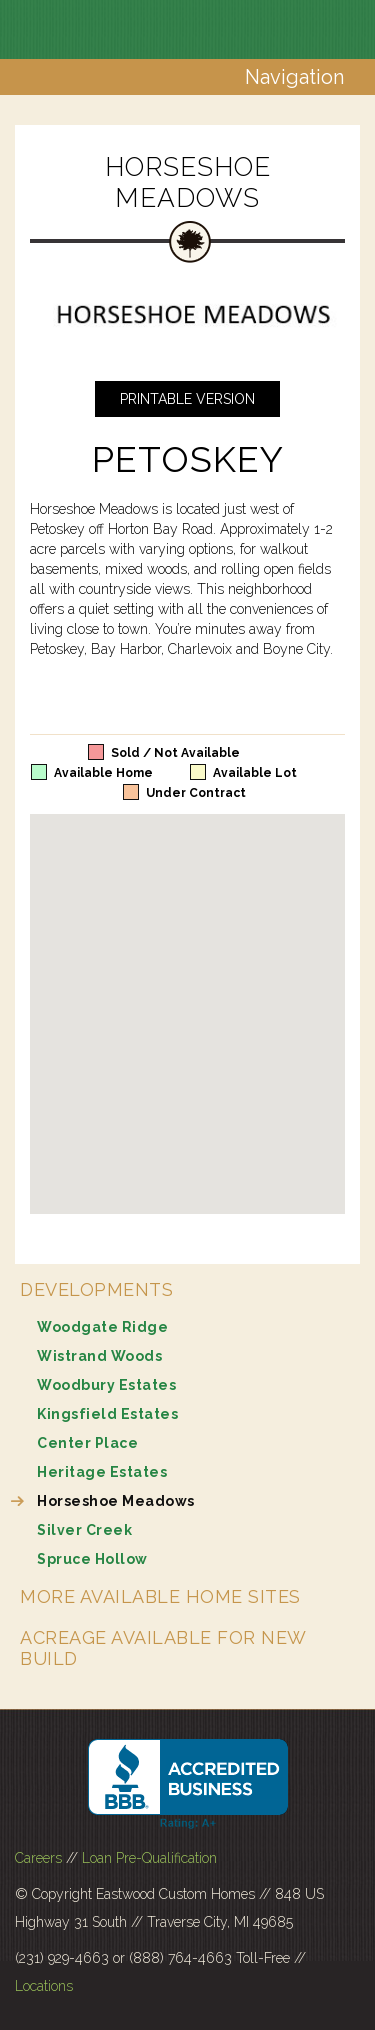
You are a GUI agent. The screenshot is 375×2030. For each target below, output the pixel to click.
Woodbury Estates (106, 1385)
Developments (96, 1289)
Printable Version (187, 399)
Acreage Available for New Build (163, 1648)
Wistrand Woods (99, 1356)
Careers (38, 1858)
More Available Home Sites (160, 1596)
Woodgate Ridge (102, 1327)
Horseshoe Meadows (116, 1501)
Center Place (87, 1443)
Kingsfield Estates (107, 1414)
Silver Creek (84, 1530)
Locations (44, 1986)
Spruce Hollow (92, 1559)
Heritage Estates (102, 1472)
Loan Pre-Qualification (149, 1858)
